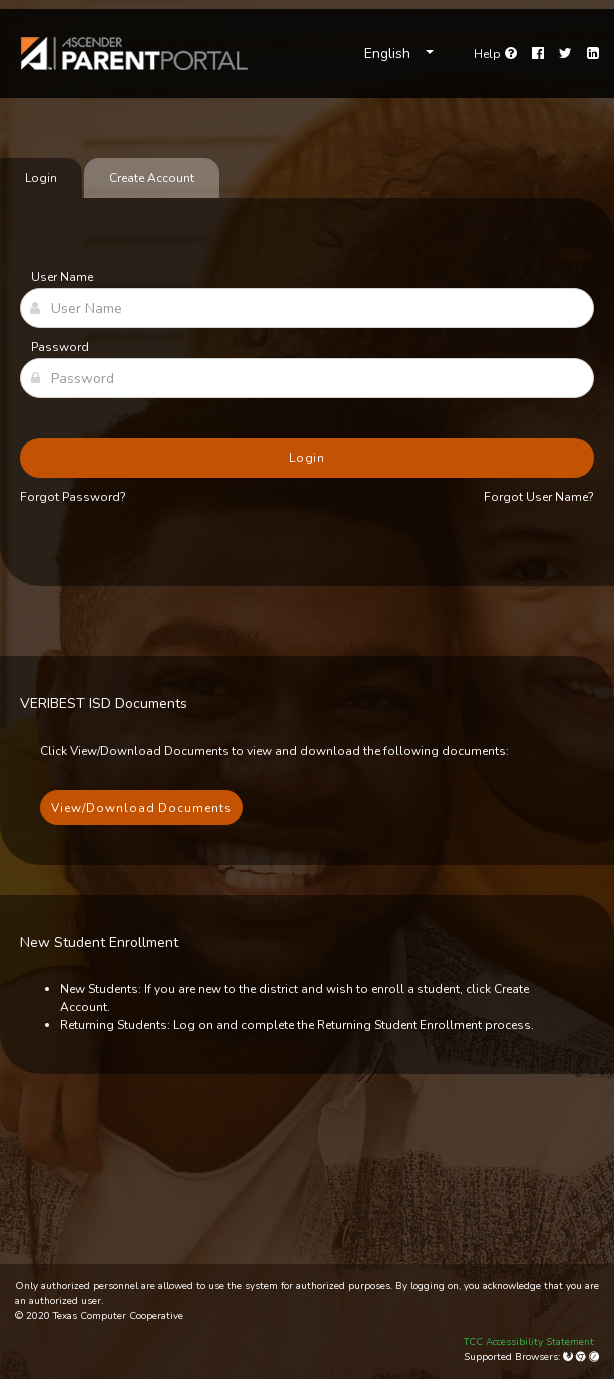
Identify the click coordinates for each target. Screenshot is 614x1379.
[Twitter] (565, 54)
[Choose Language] (399, 54)
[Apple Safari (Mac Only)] (594, 1357)
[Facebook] (538, 54)
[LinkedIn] (593, 54)
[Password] (307, 378)
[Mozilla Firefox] (569, 1357)
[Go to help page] (495, 54)
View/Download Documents (141, 808)
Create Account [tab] (151, 178)
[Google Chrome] (582, 1357)
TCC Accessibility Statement (529, 1342)
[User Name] (307, 308)
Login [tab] (41, 178)
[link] (135, 53)
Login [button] (307, 458)
